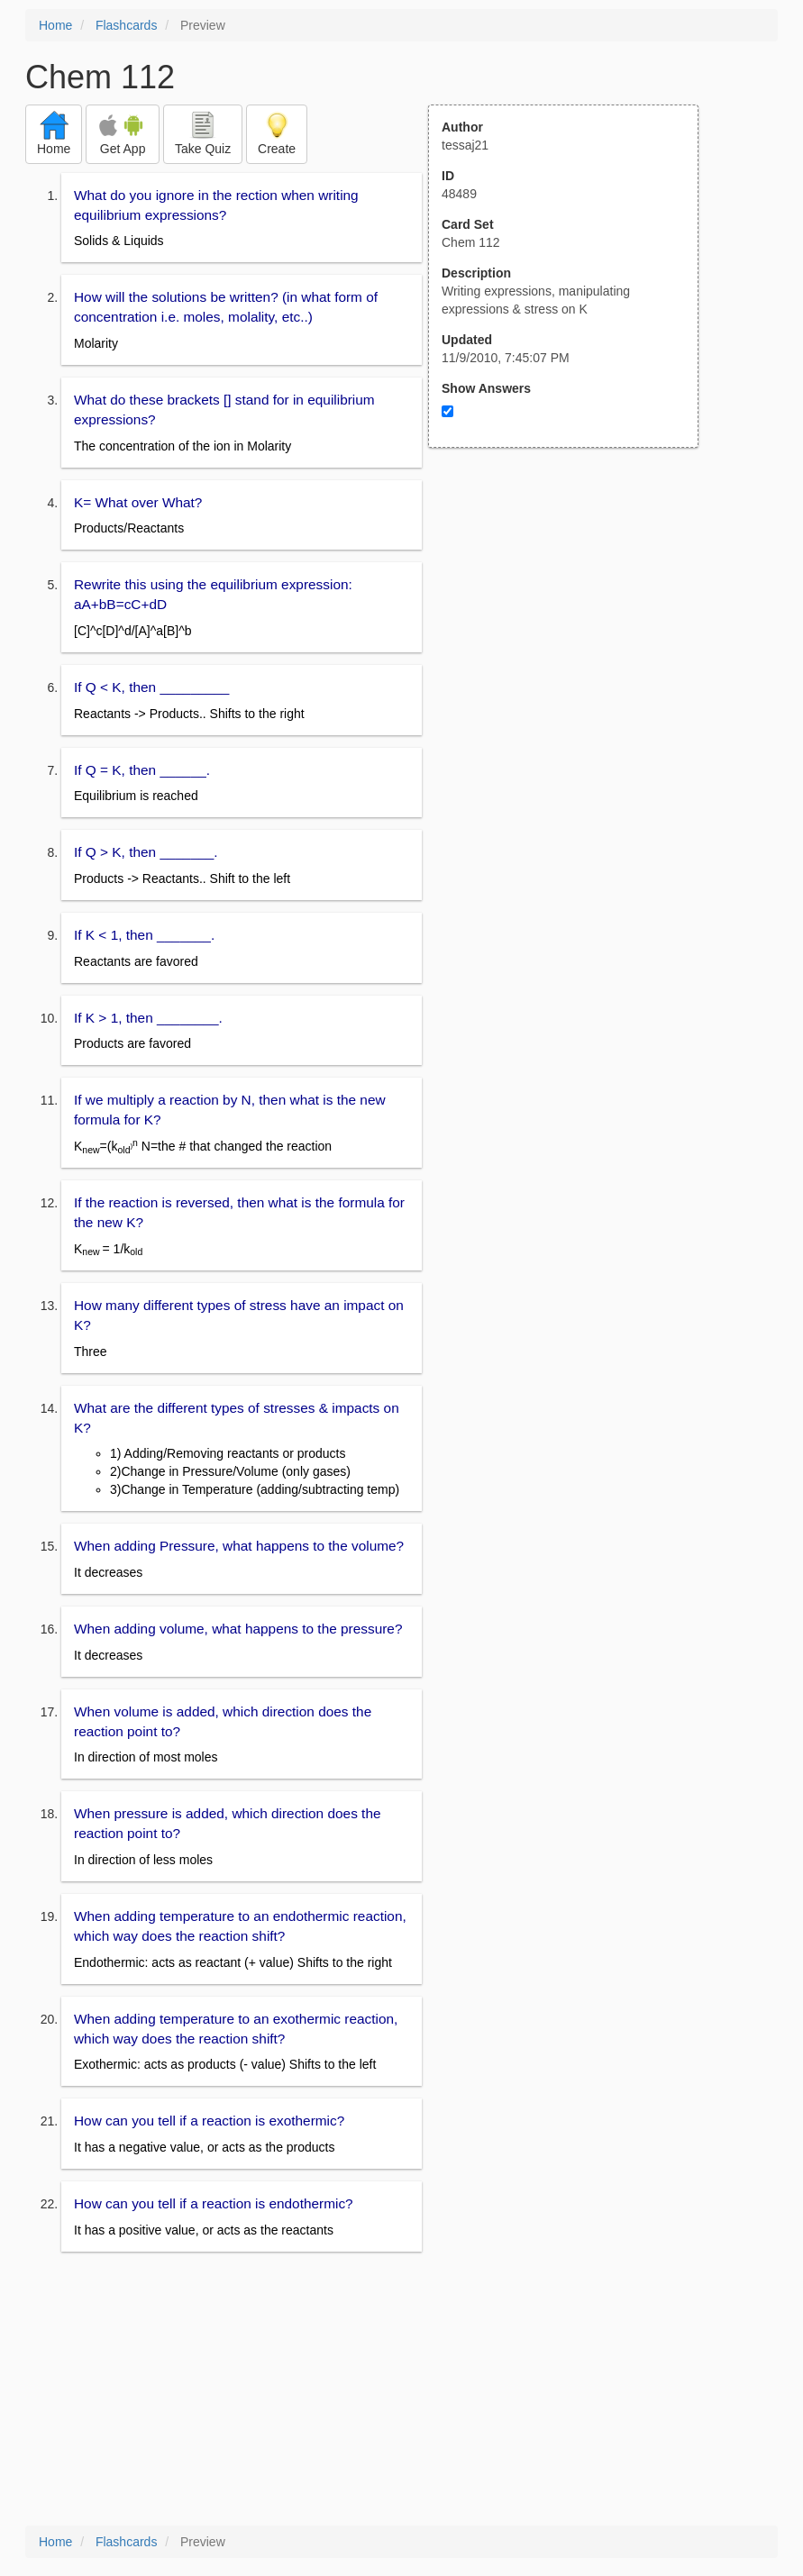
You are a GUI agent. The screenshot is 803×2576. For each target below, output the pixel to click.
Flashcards (126, 25)
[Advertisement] (573, 624)
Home (55, 25)
